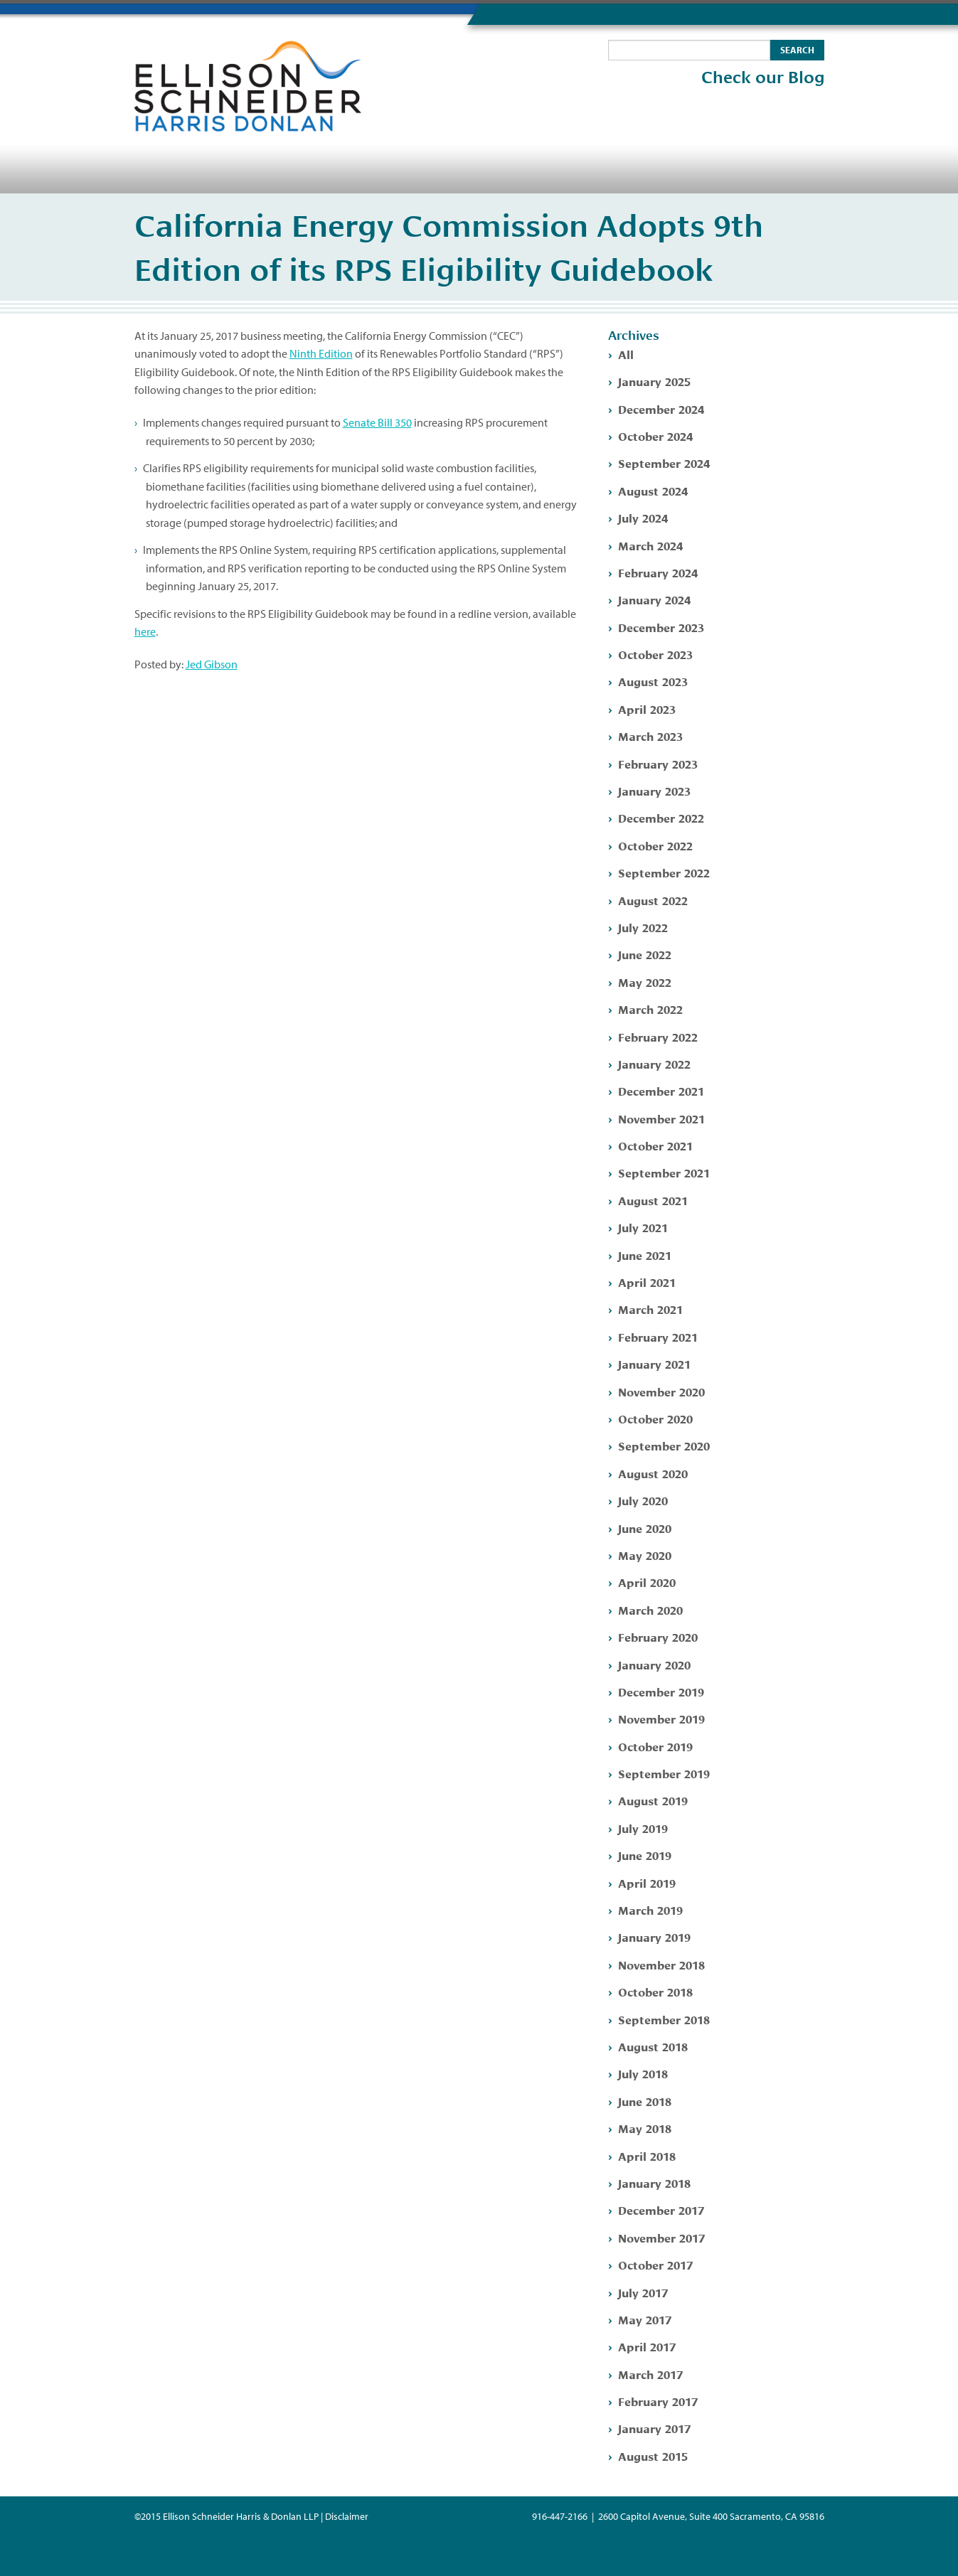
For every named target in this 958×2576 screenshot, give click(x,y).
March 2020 (650, 1609)
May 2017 (644, 2319)
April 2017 (647, 2346)
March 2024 (650, 545)
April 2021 (647, 1281)
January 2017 (654, 2428)
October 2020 (655, 1418)
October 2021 (655, 1145)
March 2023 (650, 735)
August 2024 (653, 490)
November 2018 (661, 1964)
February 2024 (658, 572)
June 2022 (644, 954)
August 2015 (653, 2455)
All (626, 354)
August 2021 (653, 1200)
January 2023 (654, 790)
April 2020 (647, 1581)
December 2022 (661, 817)
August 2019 (653, 1800)
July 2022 (643, 927)
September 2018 (664, 2019)
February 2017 (658, 2401)
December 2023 (661, 627)
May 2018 (644, 2128)
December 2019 (661, 1691)
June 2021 (644, 1254)
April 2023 (647, 708)
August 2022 (653, 900)
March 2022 (650, 1008)
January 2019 (654, 1936)
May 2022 (644, 981)
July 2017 (643, 2292)
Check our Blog (762, 77)
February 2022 (658, 1036)
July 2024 (643, 517)
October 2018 (655, 1991)
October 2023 (655, 654)
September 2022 (664, 872)
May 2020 (644, 1554)
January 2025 (654, 381)
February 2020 (658, 1636)
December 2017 (661, 2209)
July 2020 (643, 1500)
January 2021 (654, 1363)
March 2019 (650, 1909)
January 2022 (654, 1063)
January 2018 (654, 2182)
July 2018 (643, 2073)
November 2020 (661, 1391)
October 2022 (655, 845)
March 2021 (650, 1308)
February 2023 (658, 763)
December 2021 (661, 1090)
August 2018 (653, 2046)
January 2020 (654, 1664)
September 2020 (664, 1445)
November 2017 (661, 2237)
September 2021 (664, 1172)
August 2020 (653, 1473)
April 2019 (647, 1882)
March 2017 (650, 2374)
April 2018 (647, 2155)
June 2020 (644, 1527)
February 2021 (658, 1336)
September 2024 (664, 462)
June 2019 (644, 1855)
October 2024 (655, 435)
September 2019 (664, 1773)
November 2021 (661, 1118)
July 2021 (643, 1227)
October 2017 (655, 2264)
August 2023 (653, 681)
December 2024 (661, 408)
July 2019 (643, 1827)
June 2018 (644, 2101)
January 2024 (654, 599)
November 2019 (661, 1718)
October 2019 (655, 1746)
